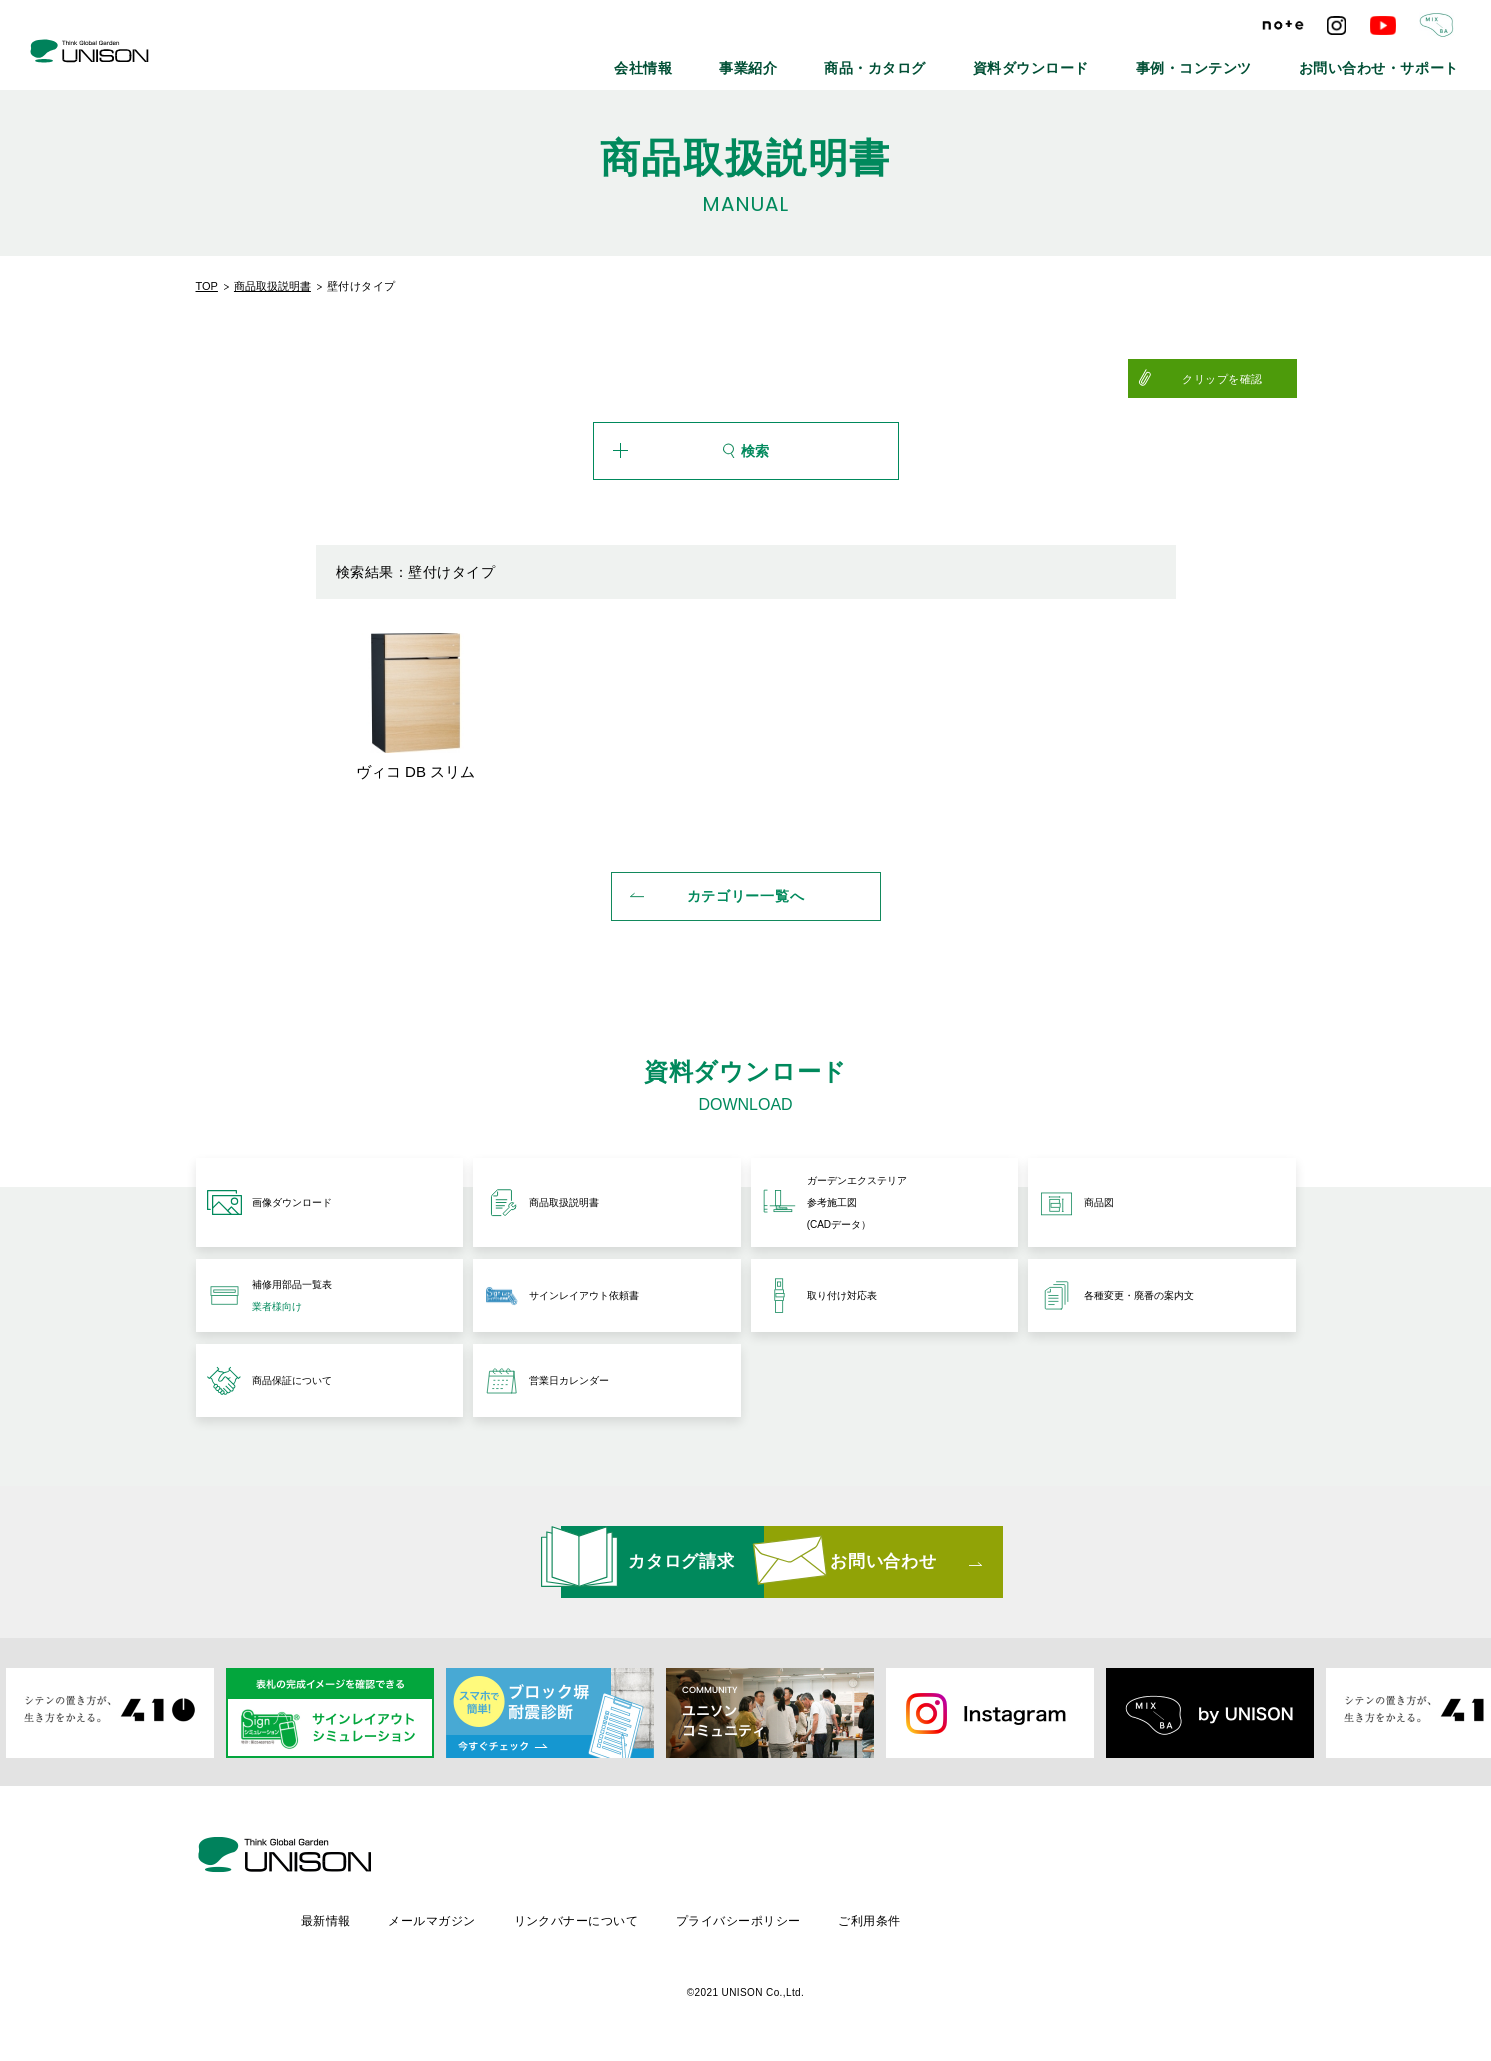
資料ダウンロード (1114, 60)
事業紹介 (881, 60)
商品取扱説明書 (272, 286)
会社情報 (793, 60)
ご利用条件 (1046, 1918)
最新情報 (494, 1918)
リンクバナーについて (748, 1918)
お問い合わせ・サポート (1398, 60)
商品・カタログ (986, 60)
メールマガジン (601, 1918)
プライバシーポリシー (913, 1918)
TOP (207, 286)
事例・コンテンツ (1248, 60)
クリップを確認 (1246, 379)
